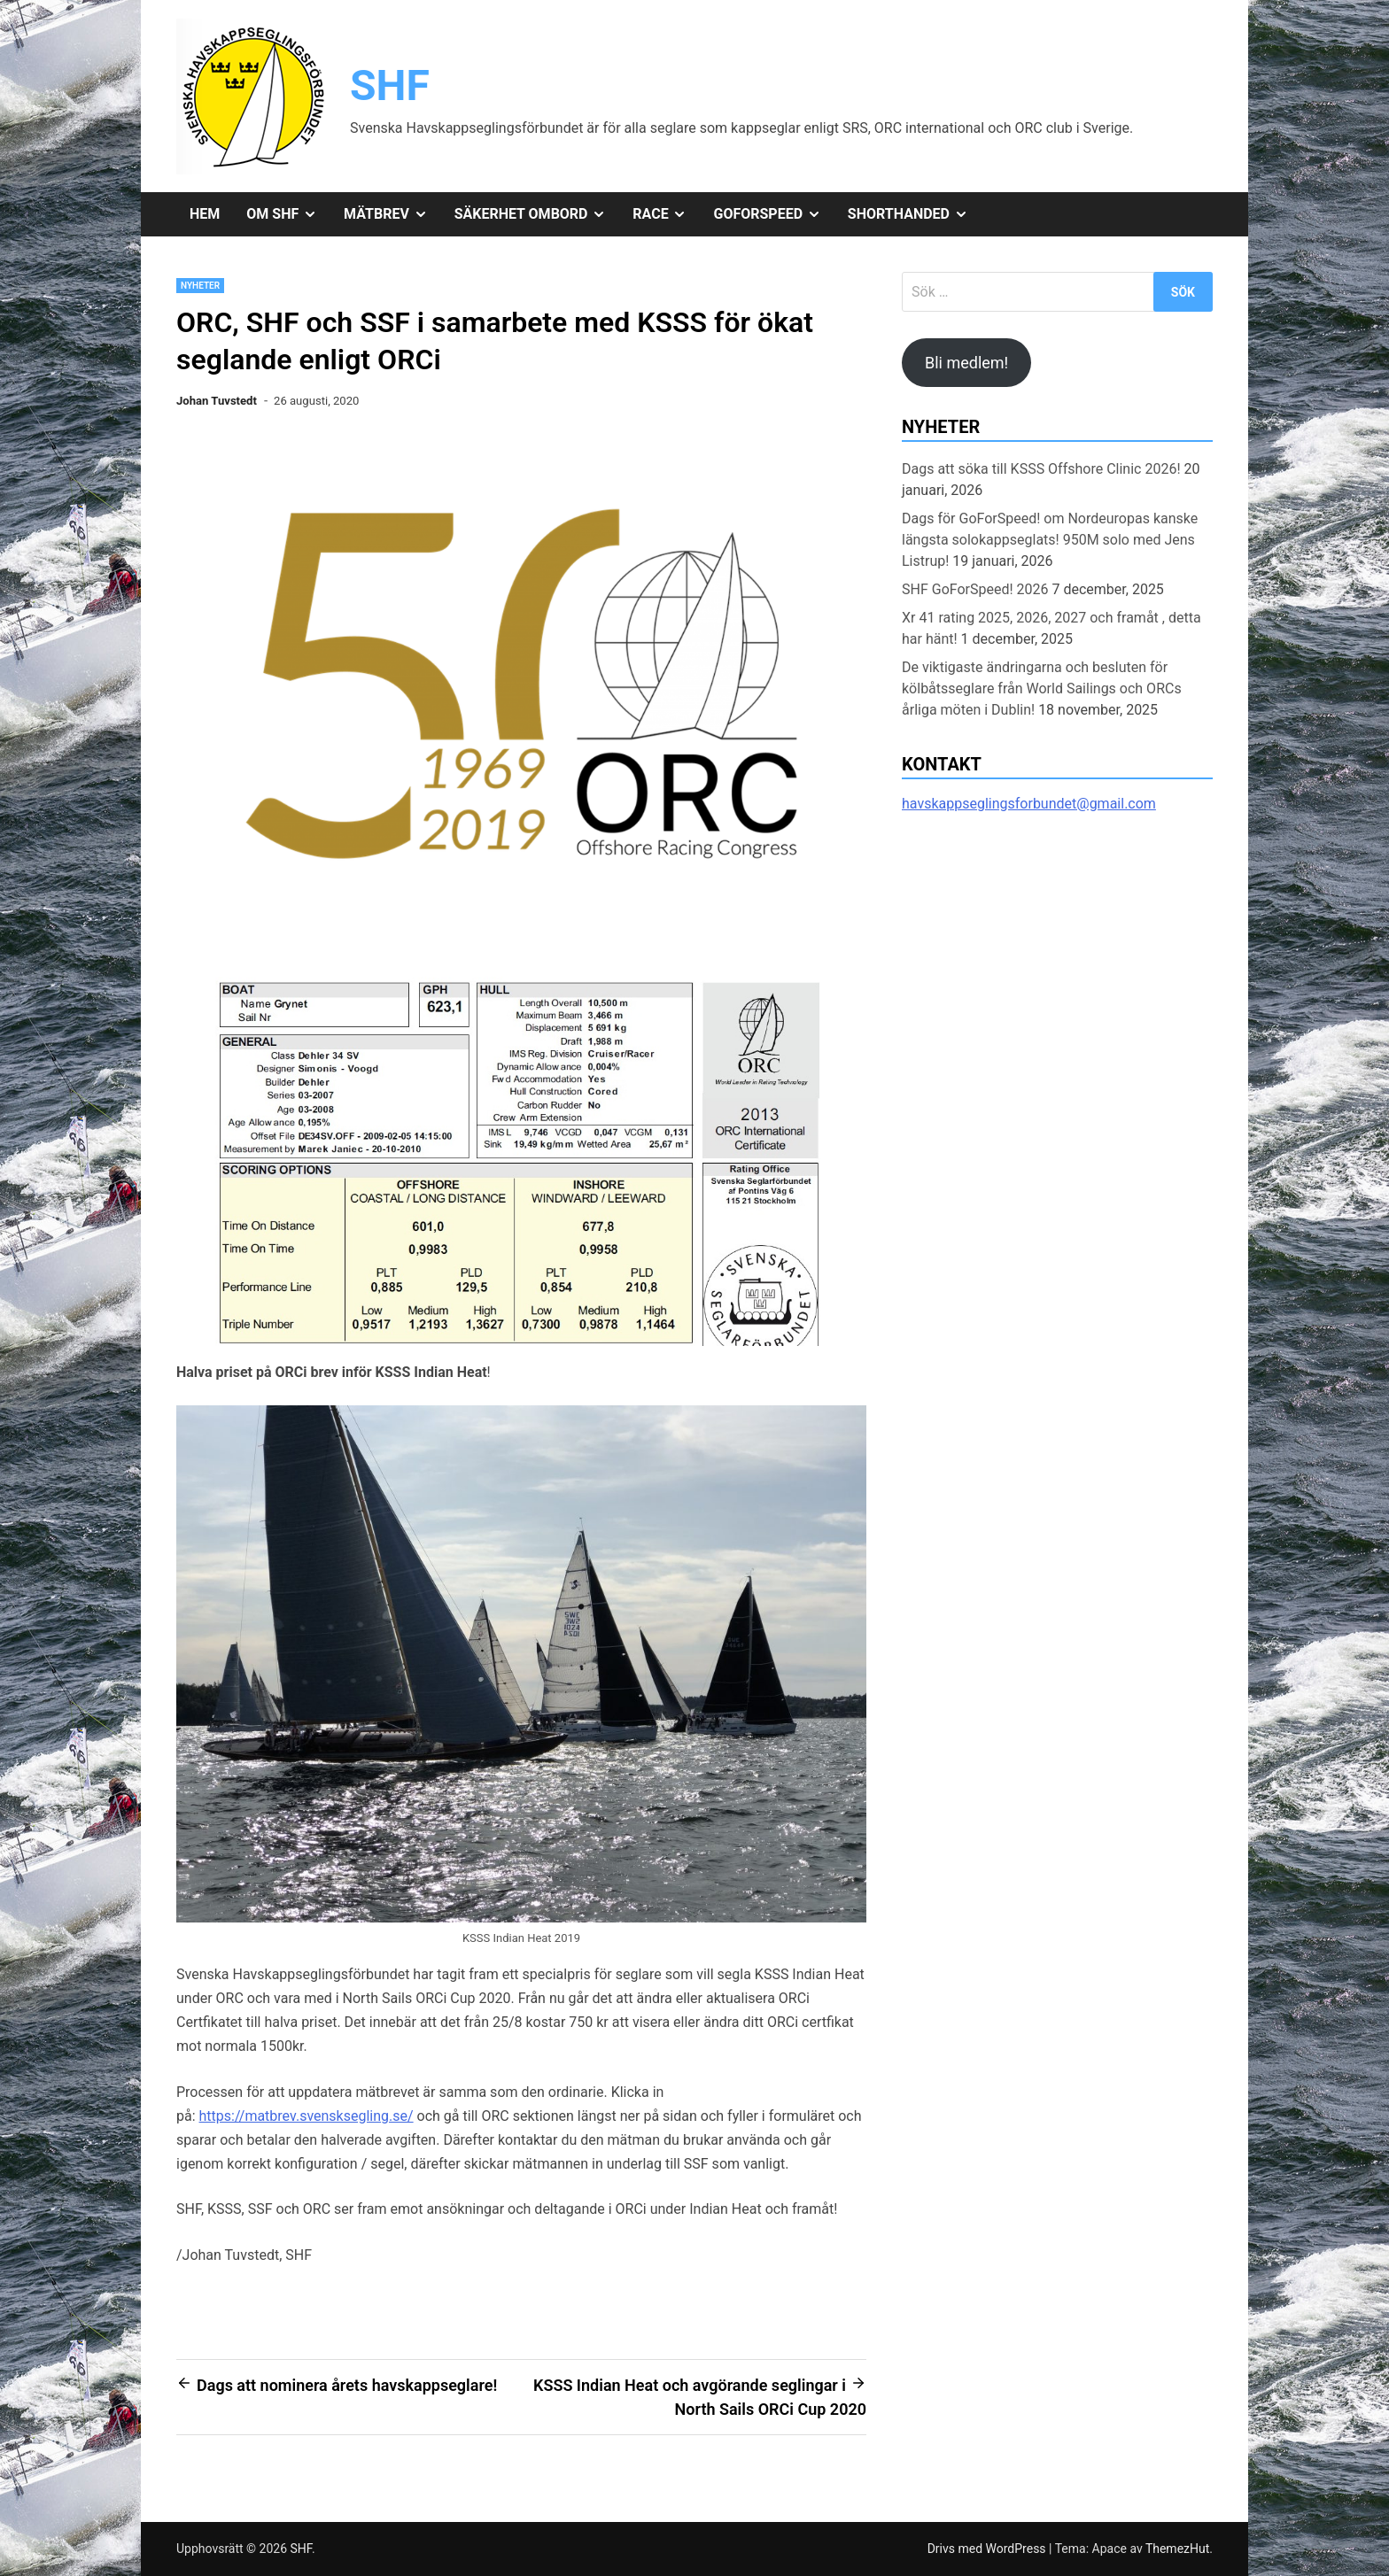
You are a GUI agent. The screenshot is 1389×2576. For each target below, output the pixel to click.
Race (666, 214)
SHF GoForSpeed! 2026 (975, 589)
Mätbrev (392, 214)
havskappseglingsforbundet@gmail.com (1029, 803)
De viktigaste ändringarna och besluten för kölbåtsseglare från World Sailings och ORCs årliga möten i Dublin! (1042, 688)
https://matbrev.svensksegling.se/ (306, 2116)
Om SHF (288, 214)
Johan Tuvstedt (216, 400)
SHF (390, 85)
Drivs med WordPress (988, 2548)
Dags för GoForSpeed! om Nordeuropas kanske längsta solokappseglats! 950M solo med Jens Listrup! (1050, 539)
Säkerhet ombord (537, 214)
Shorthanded (915, 214)
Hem (205, 213)
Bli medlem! (966, 362)
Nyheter (200, 285)
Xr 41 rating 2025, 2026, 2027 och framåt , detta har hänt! (1051, 628)
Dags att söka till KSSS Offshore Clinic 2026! (1041, 468)
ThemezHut (1177, 2548)
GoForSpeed (773, 214)
